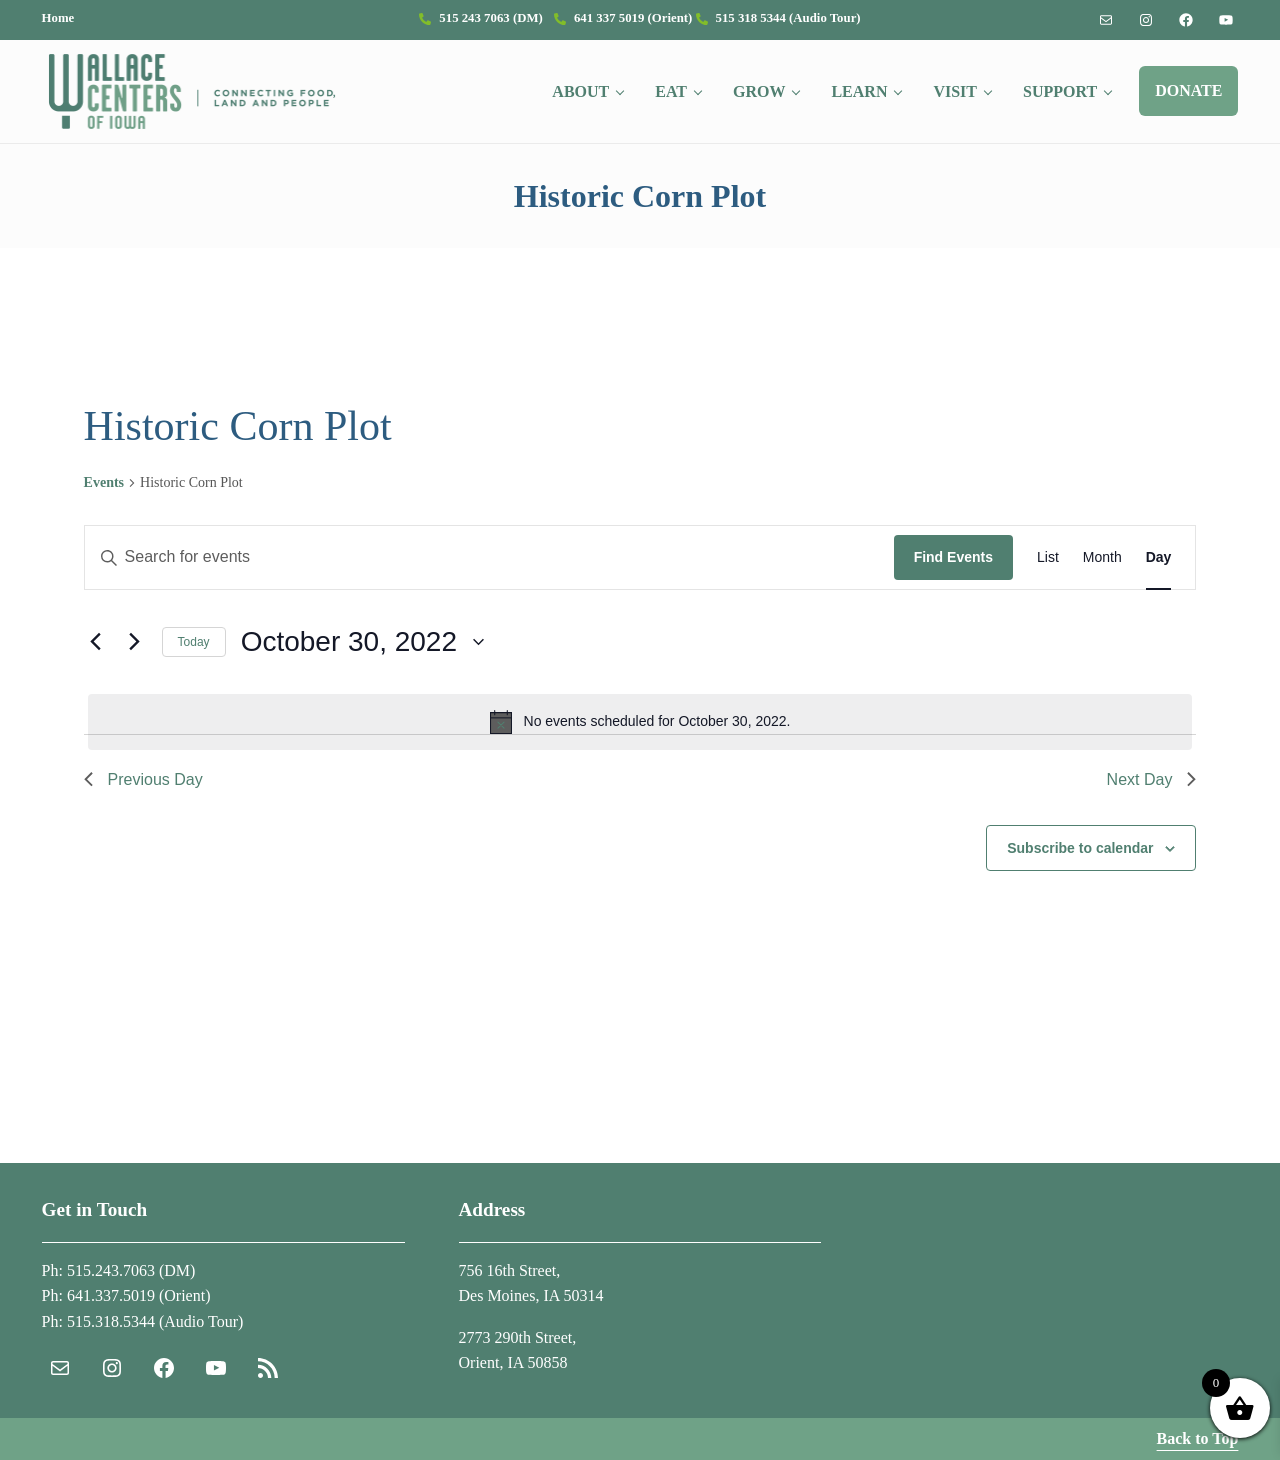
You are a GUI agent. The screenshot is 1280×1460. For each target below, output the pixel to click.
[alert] (640, 722)
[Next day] (135, 642)
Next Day (1152, 779)
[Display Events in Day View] (1159, 558)
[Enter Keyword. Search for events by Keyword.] (489, 558)
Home (58, 18)
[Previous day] (96, 642)
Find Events (953, 558)
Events (104, 482)
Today (194, 642)
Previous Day (143, 779)
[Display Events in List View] (1048, 558)
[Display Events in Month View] (1102, 558)
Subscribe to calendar (1080, 848)
